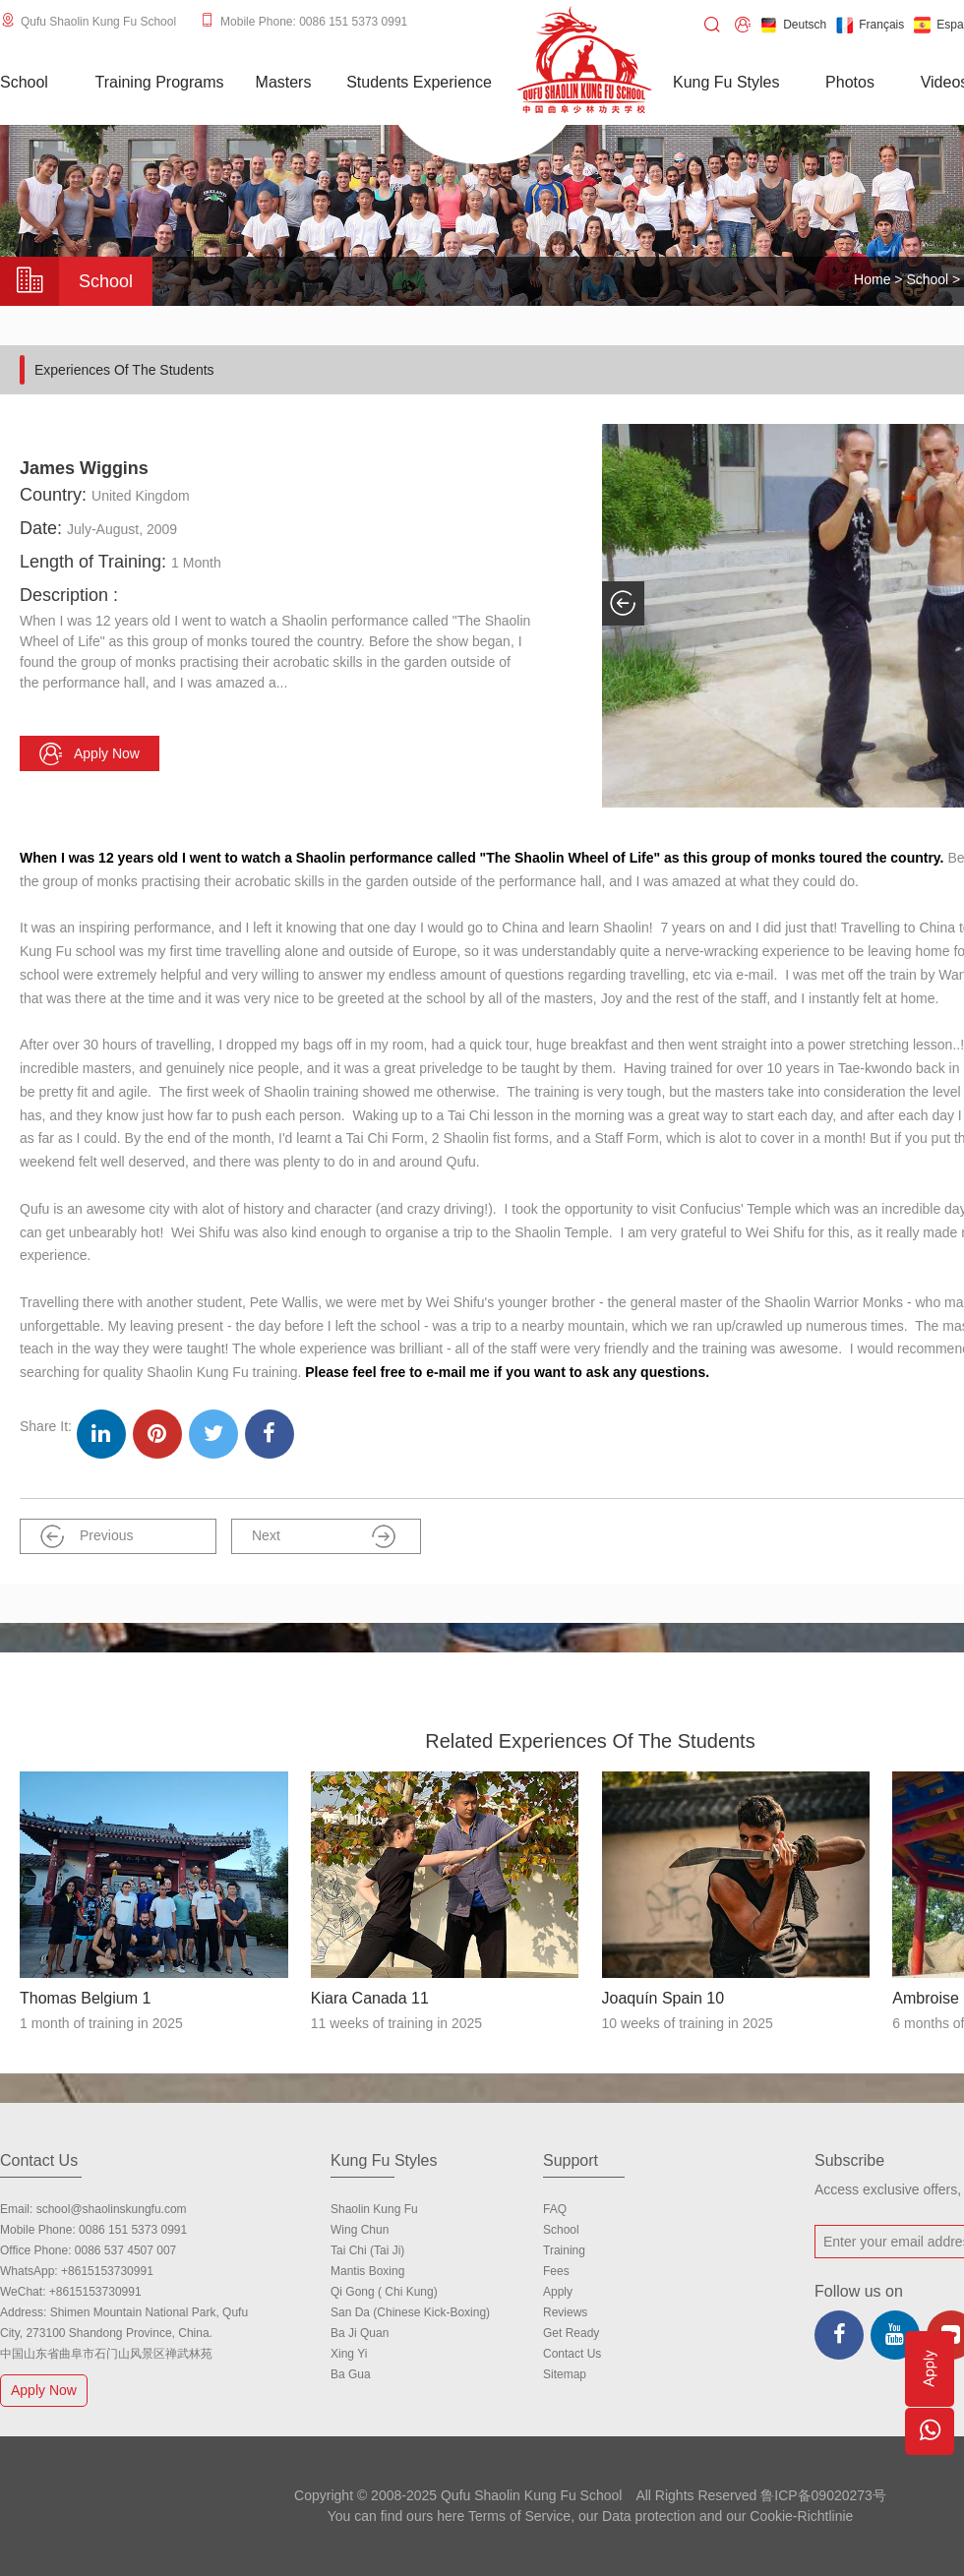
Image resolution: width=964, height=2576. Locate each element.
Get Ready (571, 2333)
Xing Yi (349, 2354)
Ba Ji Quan (360, 2333)
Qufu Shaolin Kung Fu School (98, 22)
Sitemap (564, 2374)
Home (872, 279)
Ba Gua (351, 2374)
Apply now (89, 754)
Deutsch (793, 25)
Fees (556, 2271)
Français (870, 25)
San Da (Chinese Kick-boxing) (410, 2312)
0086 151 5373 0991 (133, 2230)
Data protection (648, 2516)
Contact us (572, 2354)
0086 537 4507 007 (125, 2250)
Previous (86, 1536)
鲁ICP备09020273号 (823, 2495)
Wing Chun (360, 2230)
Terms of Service (519, 2516)
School (927, 279)
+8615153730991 (107, 2271)
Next (323, 1536)
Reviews (565, 2312)
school (561, 2230)
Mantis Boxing (367, 2271)
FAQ (555, 2209)
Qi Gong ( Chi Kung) (384, 2292)
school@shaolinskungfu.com (111, 2209)
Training (564, 2250)
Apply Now (46, 2389)
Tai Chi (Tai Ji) (367, 2250)
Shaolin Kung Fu (374, 2209)
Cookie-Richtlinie (801, 2516)
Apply (557, 2292)
